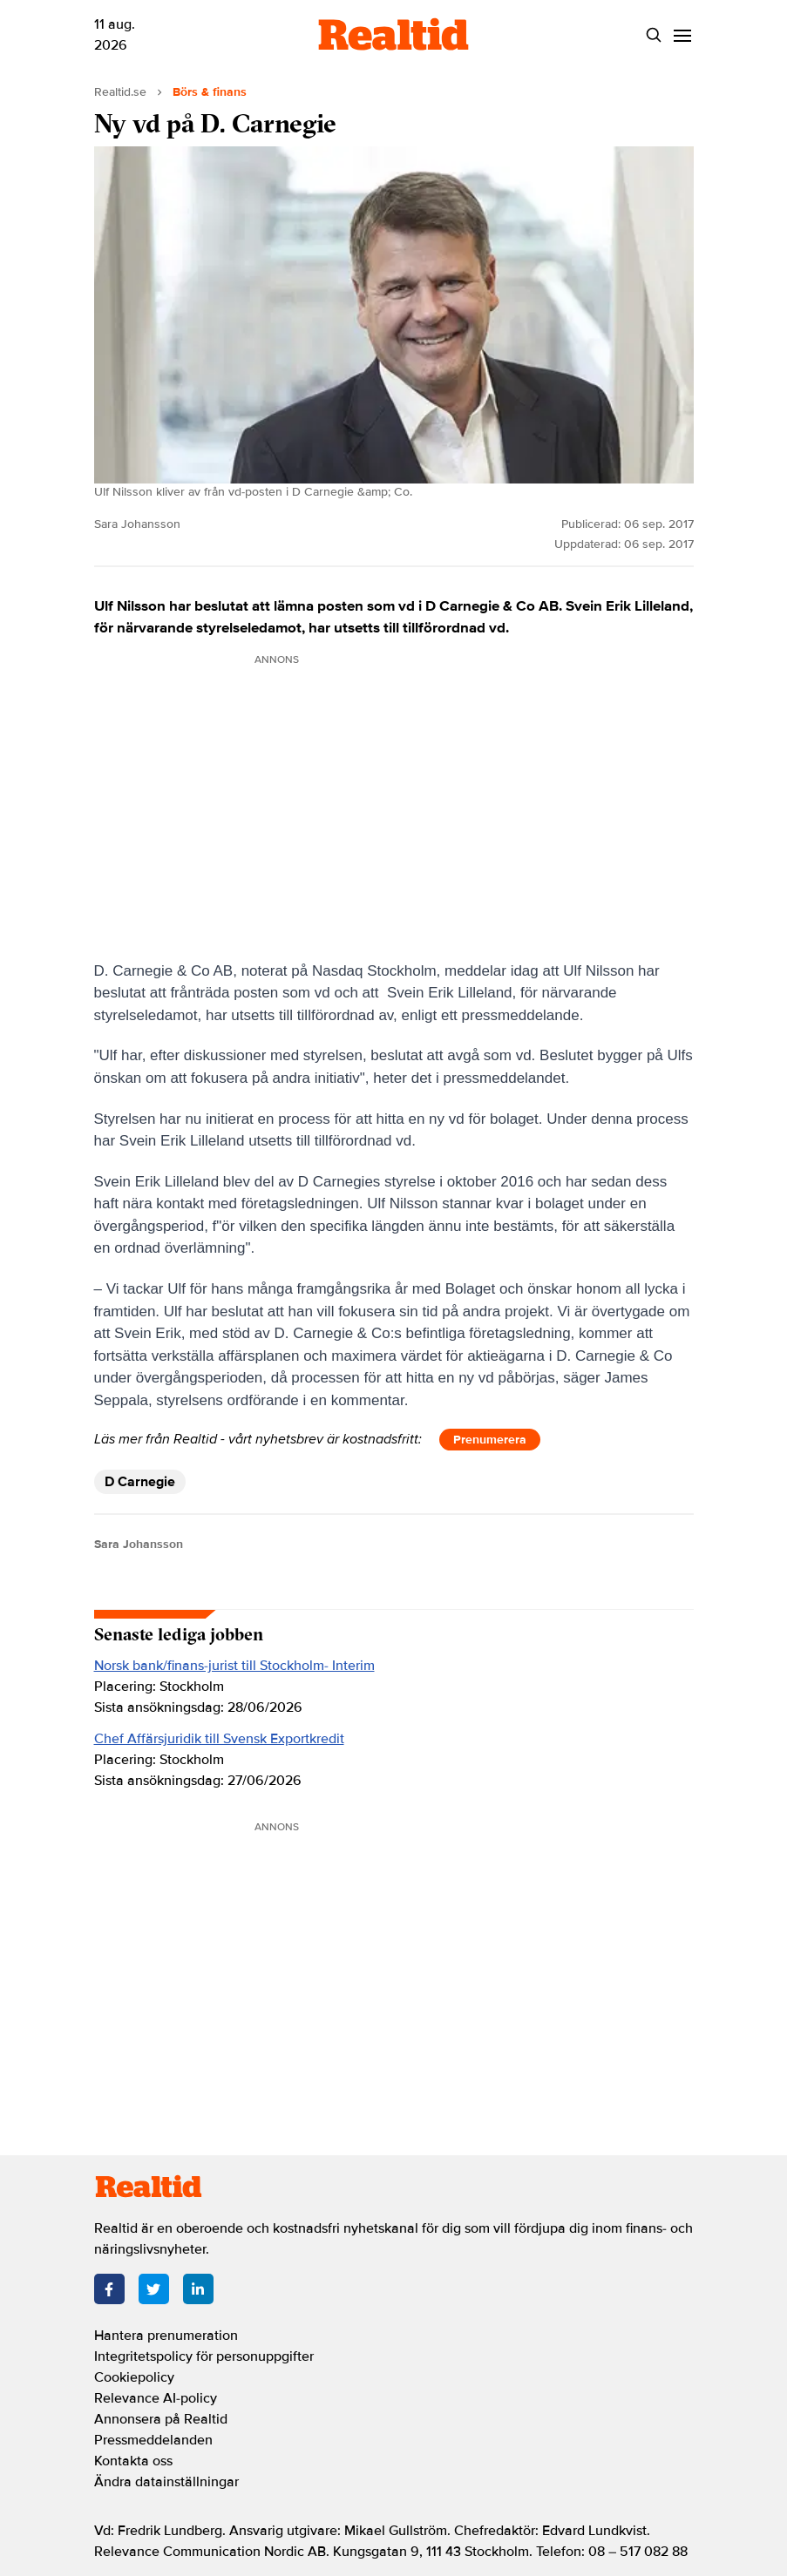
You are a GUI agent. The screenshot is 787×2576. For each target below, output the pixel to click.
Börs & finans (210, 92)
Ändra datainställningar (166, 2482)
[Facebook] (109, 2289)
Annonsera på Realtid (160, 2419)
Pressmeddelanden (153, 2440)
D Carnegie (140, 1482)
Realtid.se (120, 92)
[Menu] (683, 35)
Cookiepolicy (134, 2377)
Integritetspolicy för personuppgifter (204, 2356)
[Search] (654, 35)
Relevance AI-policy (155, 2398)
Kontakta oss (133, 2461)
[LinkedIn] (198, 2289)
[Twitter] (154, 2289)
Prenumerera (489, 1439)
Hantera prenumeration (166, 2335)
